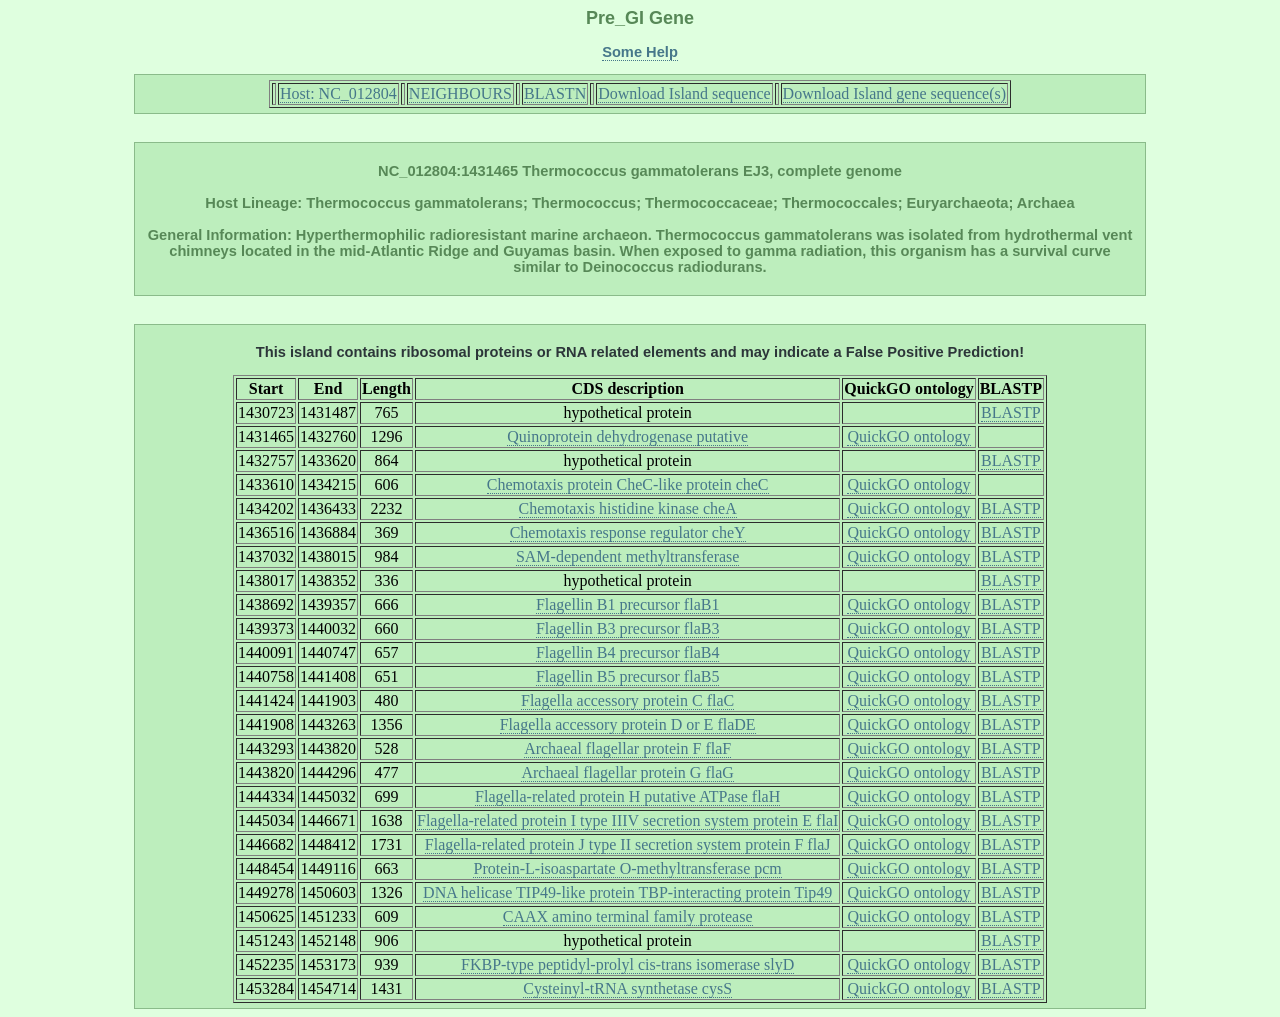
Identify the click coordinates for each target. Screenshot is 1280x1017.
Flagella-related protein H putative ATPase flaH (627, 796)
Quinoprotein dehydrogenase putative (627, 436)
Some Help (640, 52)
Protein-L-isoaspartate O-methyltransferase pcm (627, 868)
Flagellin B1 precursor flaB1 (628, 604)
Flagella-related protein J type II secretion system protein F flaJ (628, 844)
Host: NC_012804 (338, 93)
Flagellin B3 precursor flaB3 (628, 628)
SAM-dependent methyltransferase (627, 556)
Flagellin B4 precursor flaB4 (628, 652)
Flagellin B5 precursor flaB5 (628, 676)
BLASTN (555, 93)
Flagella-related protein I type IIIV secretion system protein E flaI (627, 820)
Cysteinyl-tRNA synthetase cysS (627, 988)
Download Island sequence (684, 93)
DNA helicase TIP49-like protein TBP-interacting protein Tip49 (627, 892)
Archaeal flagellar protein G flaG (627, 772)
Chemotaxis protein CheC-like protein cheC (628, 484)
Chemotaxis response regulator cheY (628, 532)
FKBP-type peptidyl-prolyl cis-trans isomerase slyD (627, 964)
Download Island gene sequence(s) (894, 93)
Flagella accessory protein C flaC (627, 700)
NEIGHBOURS (460, 93)
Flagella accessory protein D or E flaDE (628, 724)
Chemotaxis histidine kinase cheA (628, 508)
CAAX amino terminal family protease (628, 916)
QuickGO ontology (908, 436)
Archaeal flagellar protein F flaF (627, 748)
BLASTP (1011, 412)
